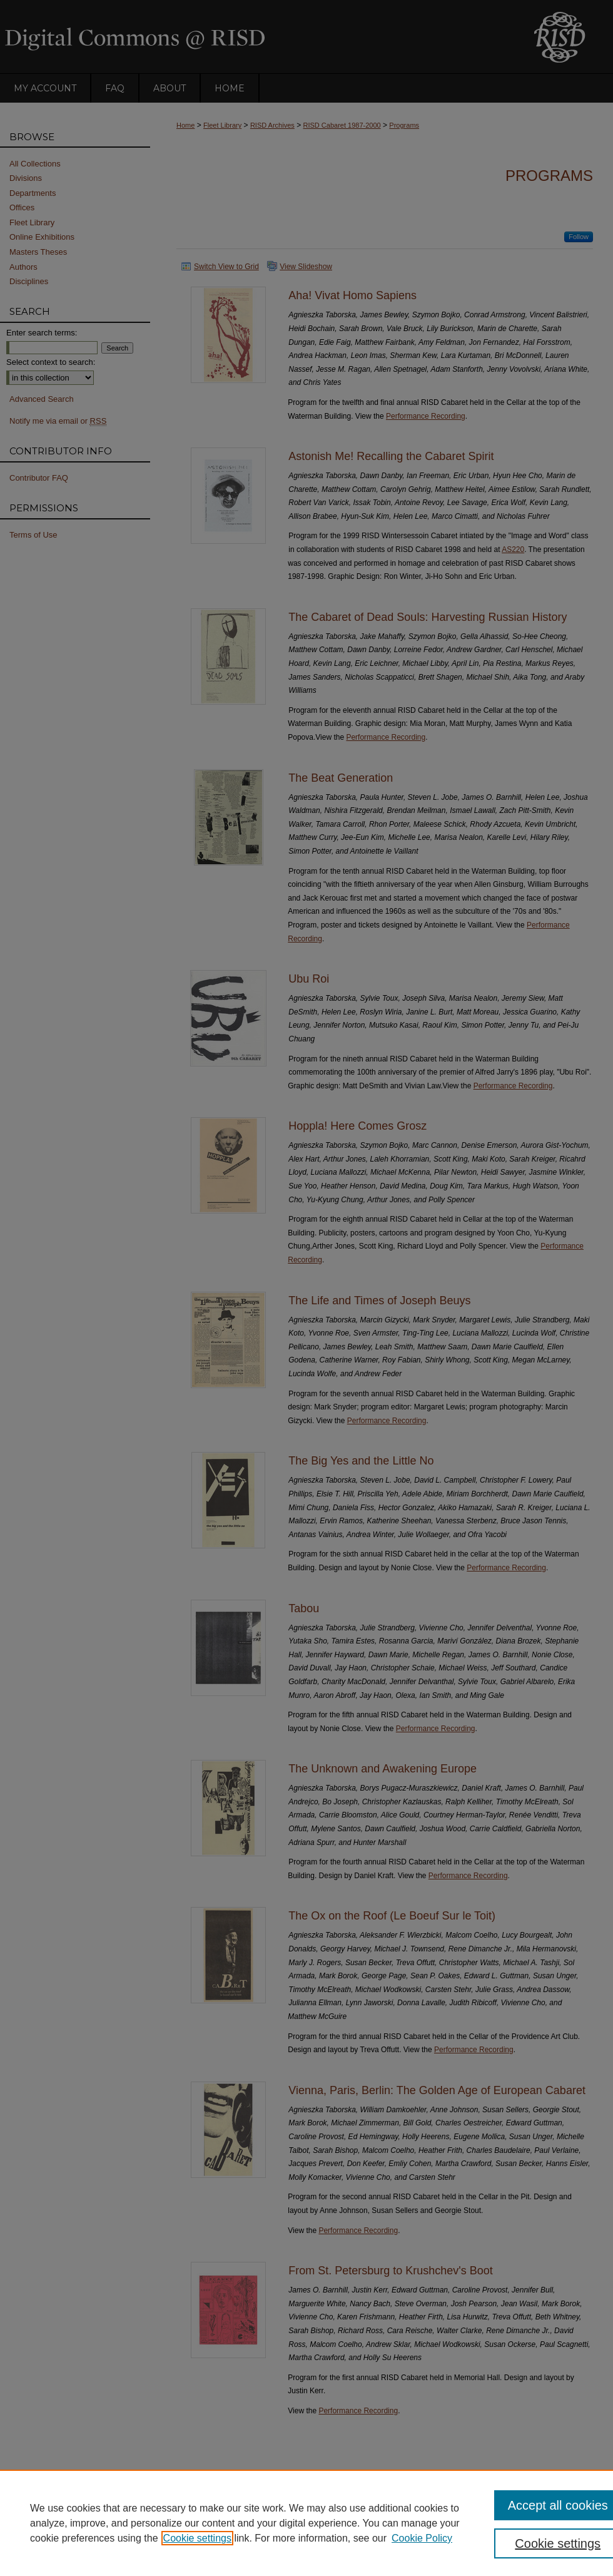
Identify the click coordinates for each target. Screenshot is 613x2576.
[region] (306, 2523)
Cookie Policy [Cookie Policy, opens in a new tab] (422, 2538)
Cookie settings (197, 2538)
